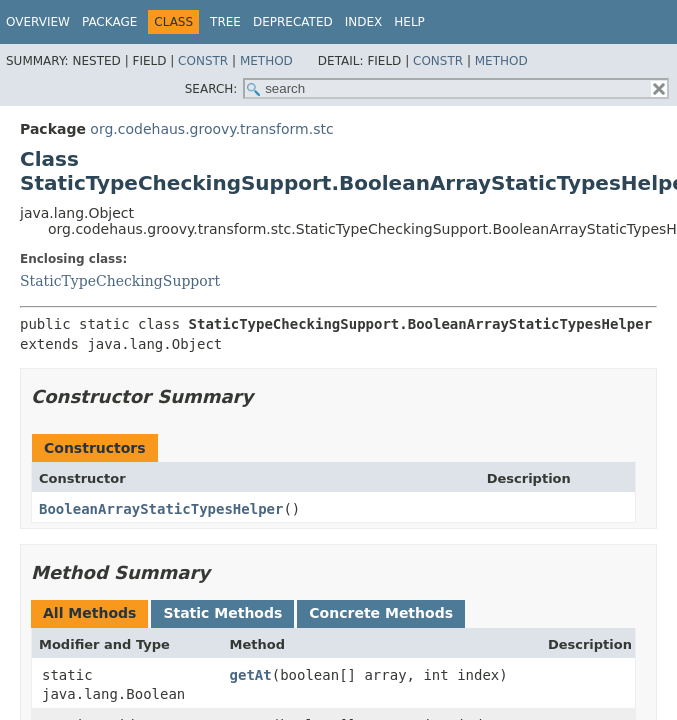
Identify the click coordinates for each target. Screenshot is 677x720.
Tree (225, 22)
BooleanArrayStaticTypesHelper (161, 509)
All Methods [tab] (89, 613)
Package (109, 22)
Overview (38, 22)
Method (266, 61)
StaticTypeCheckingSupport (120, 281)
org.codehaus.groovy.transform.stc (211, 129)
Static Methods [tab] (222, 613)
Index (364, 22)
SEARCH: (211, 89)
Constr (203, 61)
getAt (251, 675)
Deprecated (293, 22)
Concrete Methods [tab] (381, 613)
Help (409, 22)
